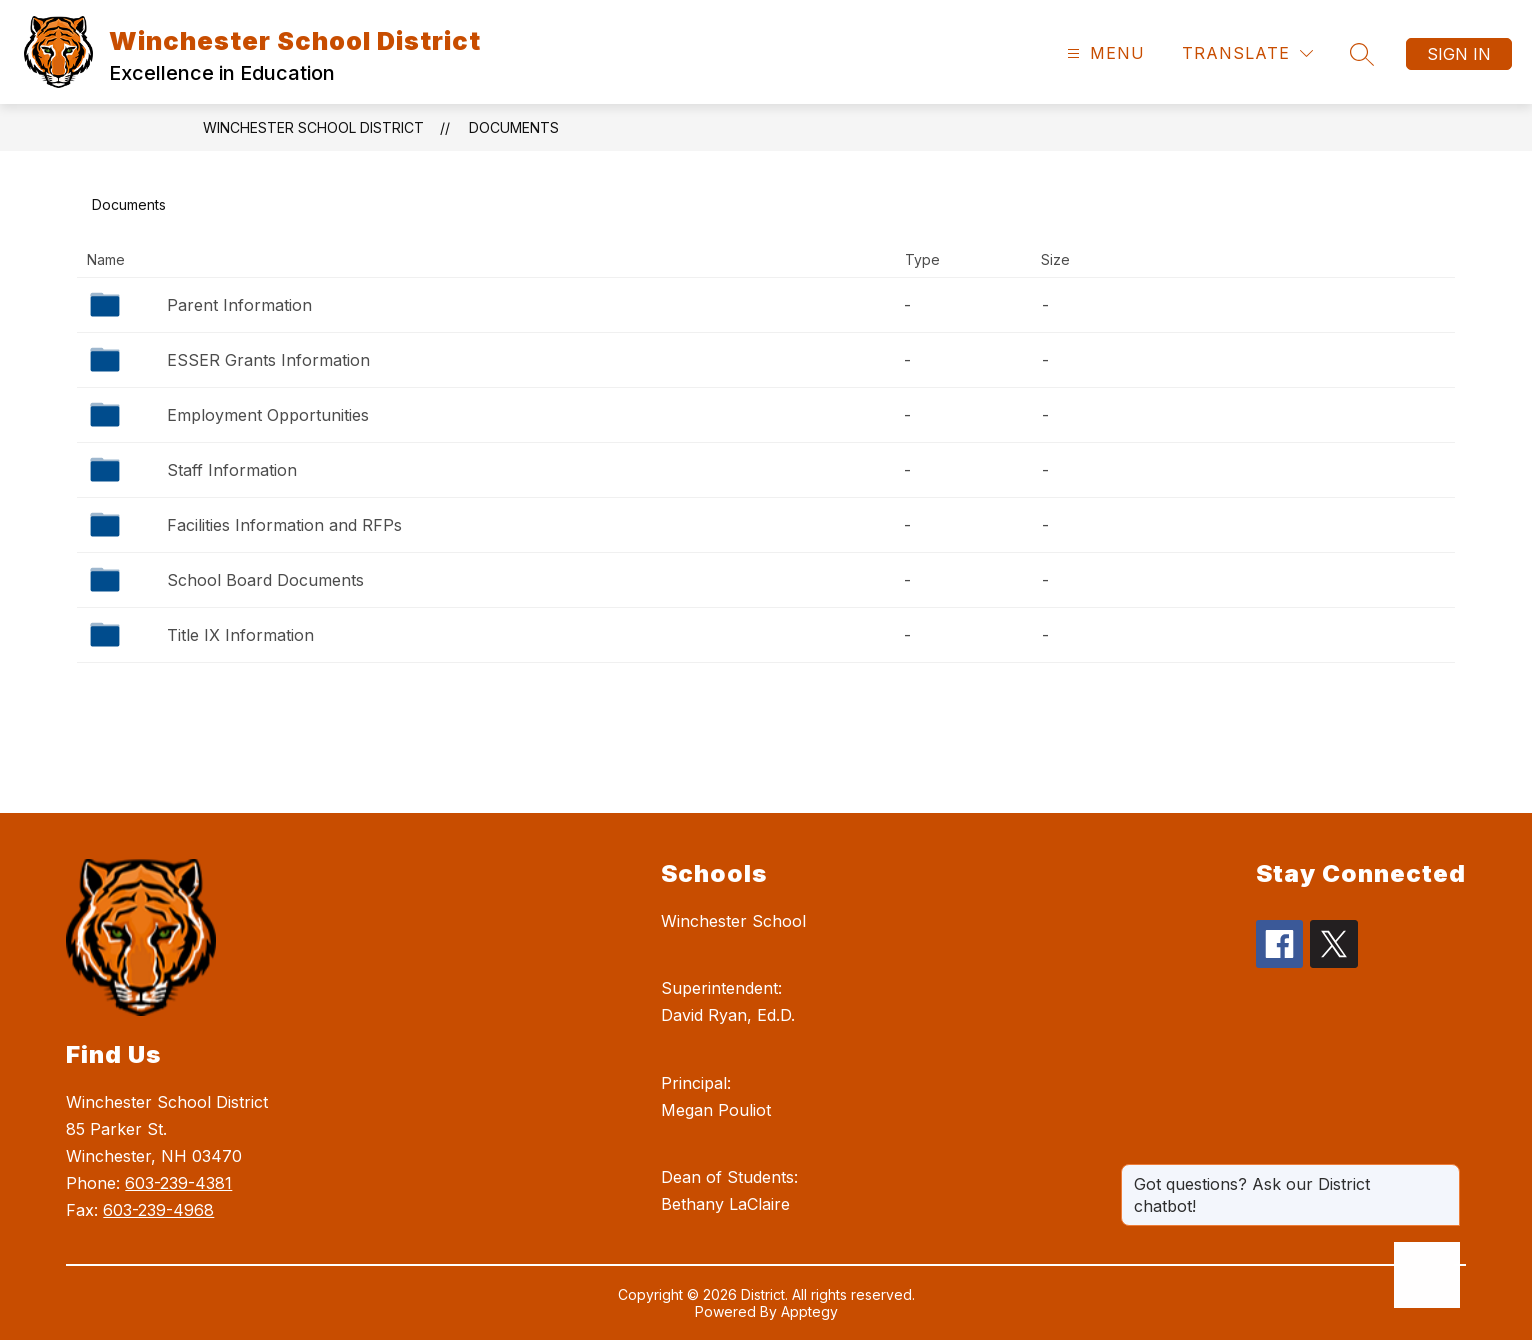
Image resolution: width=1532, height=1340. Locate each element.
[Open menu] (1103, 53)
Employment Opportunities (268, 415)
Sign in (1459, 54)
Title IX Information (240, 635)
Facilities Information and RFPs (284, 525)
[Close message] (1444, 1174)
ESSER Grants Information (268, 360)
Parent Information (239, 305)
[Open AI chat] (1427, 1275)
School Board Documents (265, 580)
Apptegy (809, 1311)
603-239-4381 (178, 1183)
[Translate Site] (1247, 53)
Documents (514, 127)
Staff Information (232, 470)
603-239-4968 (158, 1210)
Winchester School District (313, 127)
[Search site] (1362, 54)
